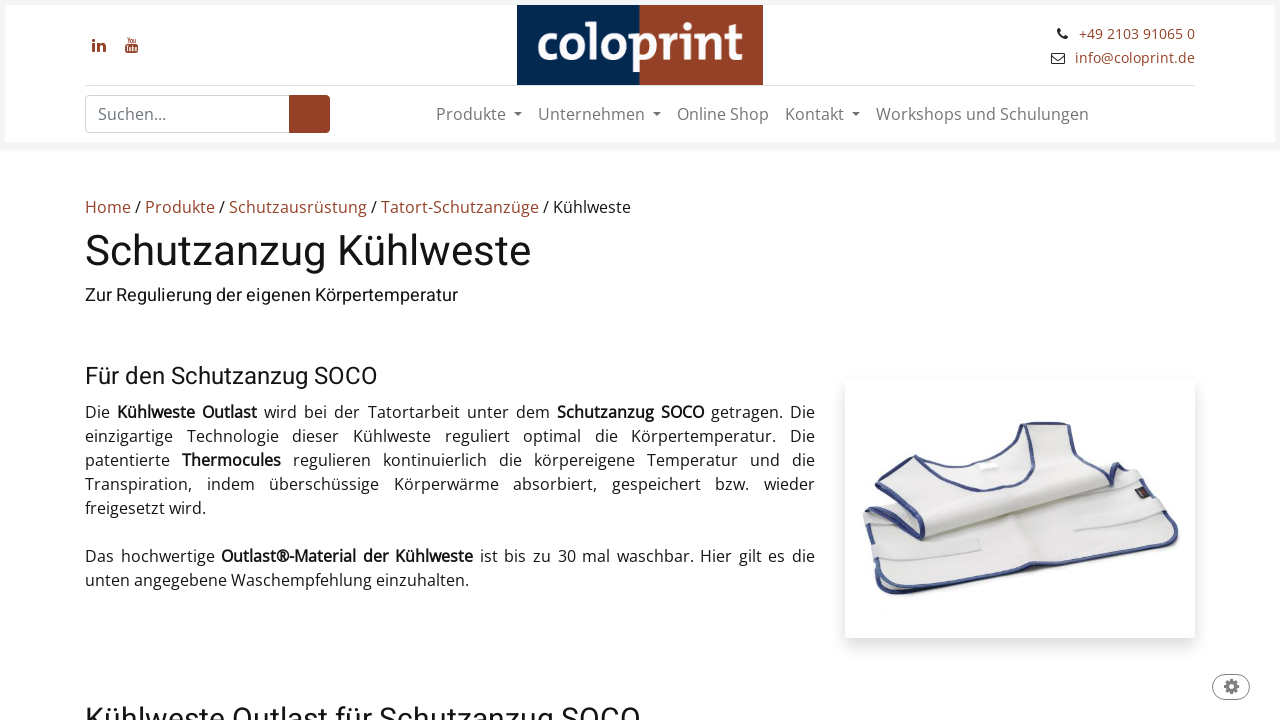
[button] (1231, 688)
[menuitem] (723, 114)
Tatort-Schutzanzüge (458, 207)
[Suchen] (309, 114)
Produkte (180, 207)
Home (108, 207)
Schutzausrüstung (298, 207)
